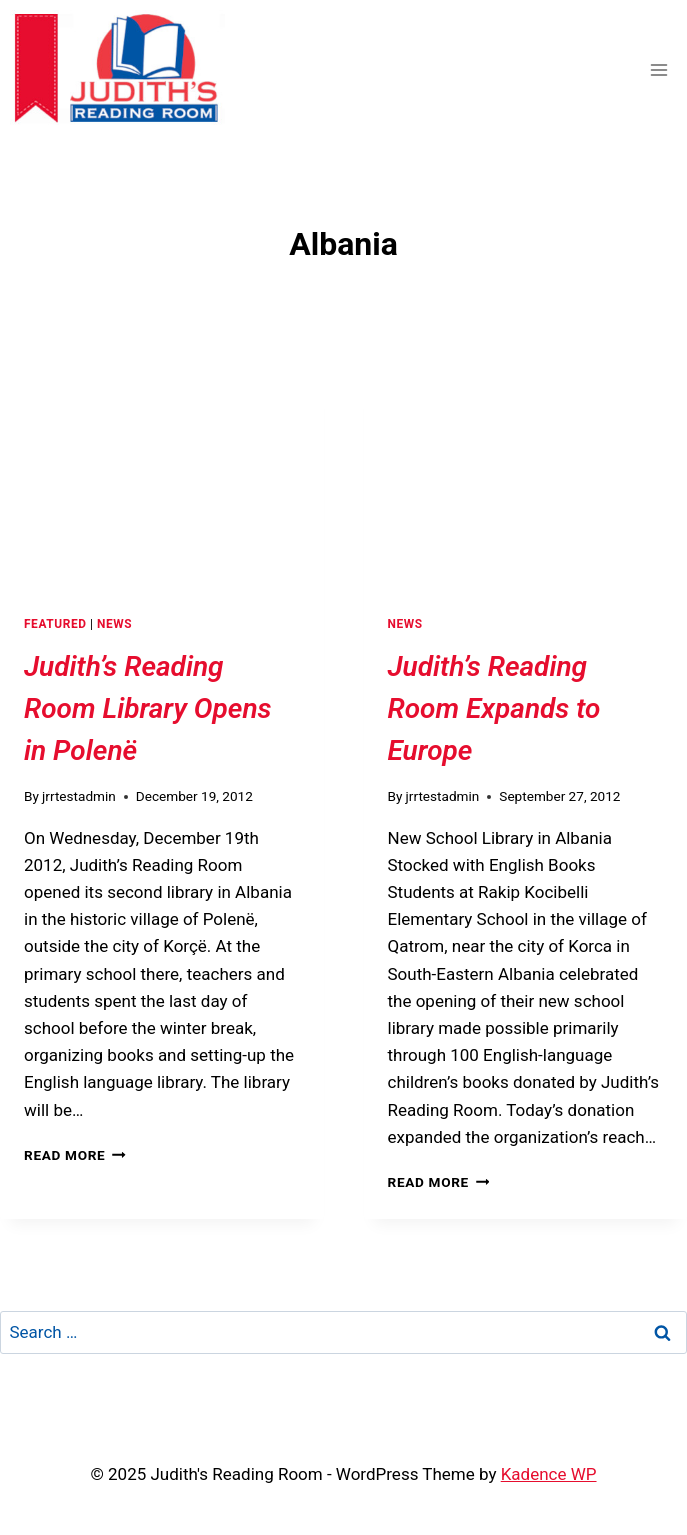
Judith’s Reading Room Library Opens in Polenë (148, 708)
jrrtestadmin (79, 796)
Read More (75, 1155)
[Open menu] (658, 69)
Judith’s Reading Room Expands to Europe (494, 708)
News (114, 624)
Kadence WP (549, 1474)
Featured (55, 624)
